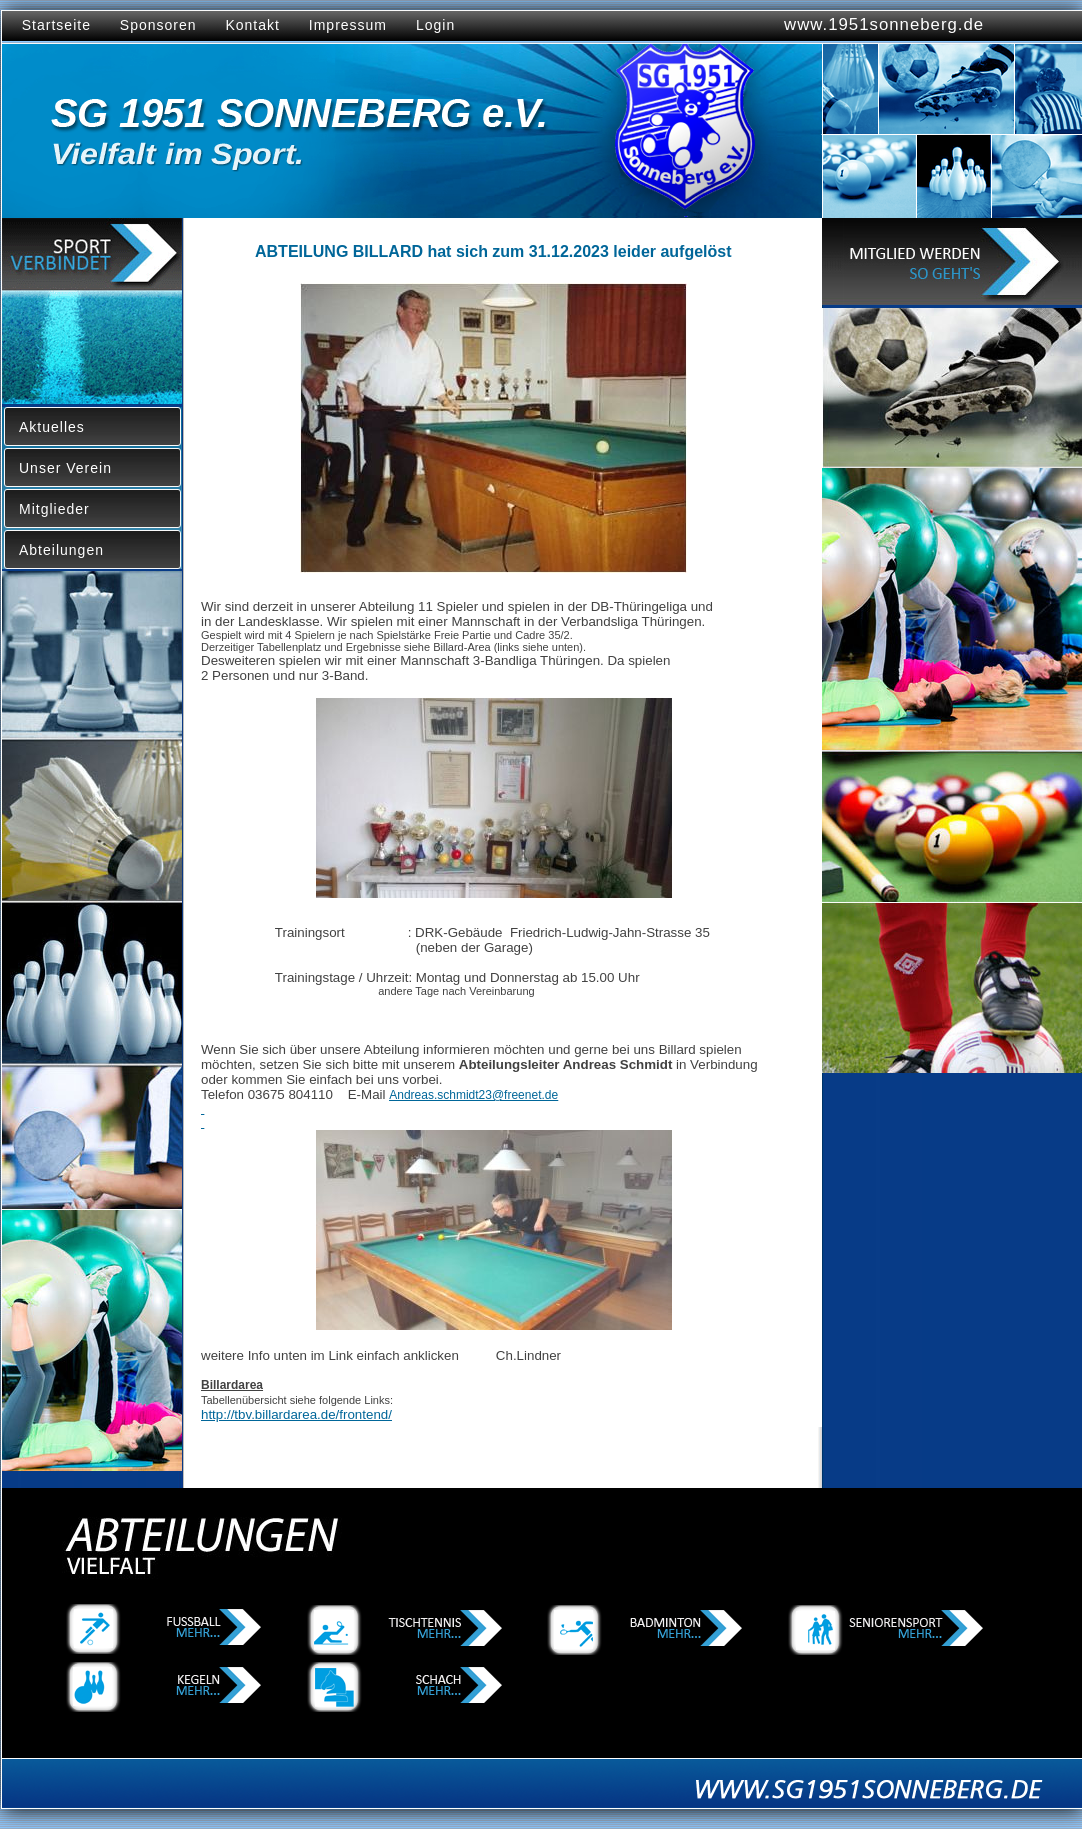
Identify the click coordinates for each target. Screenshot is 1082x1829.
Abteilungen (61, 550)
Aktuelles (52, 427)
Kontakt (252, 25)
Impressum (348, 25)
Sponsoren (158, 25)
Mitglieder (54, 509)
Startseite (51, 25)
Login (435, 25)
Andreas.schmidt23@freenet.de (473, 1095)
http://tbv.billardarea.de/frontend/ (296, 1414)
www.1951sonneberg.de (884, 24)
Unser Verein (65, 468)
